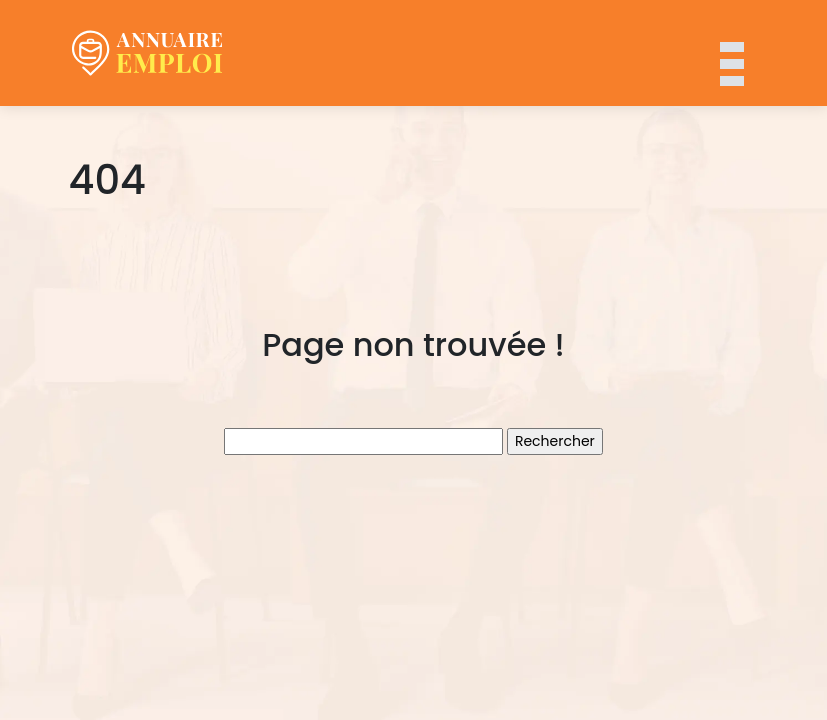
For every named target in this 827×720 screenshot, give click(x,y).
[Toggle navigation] (731, 53)
